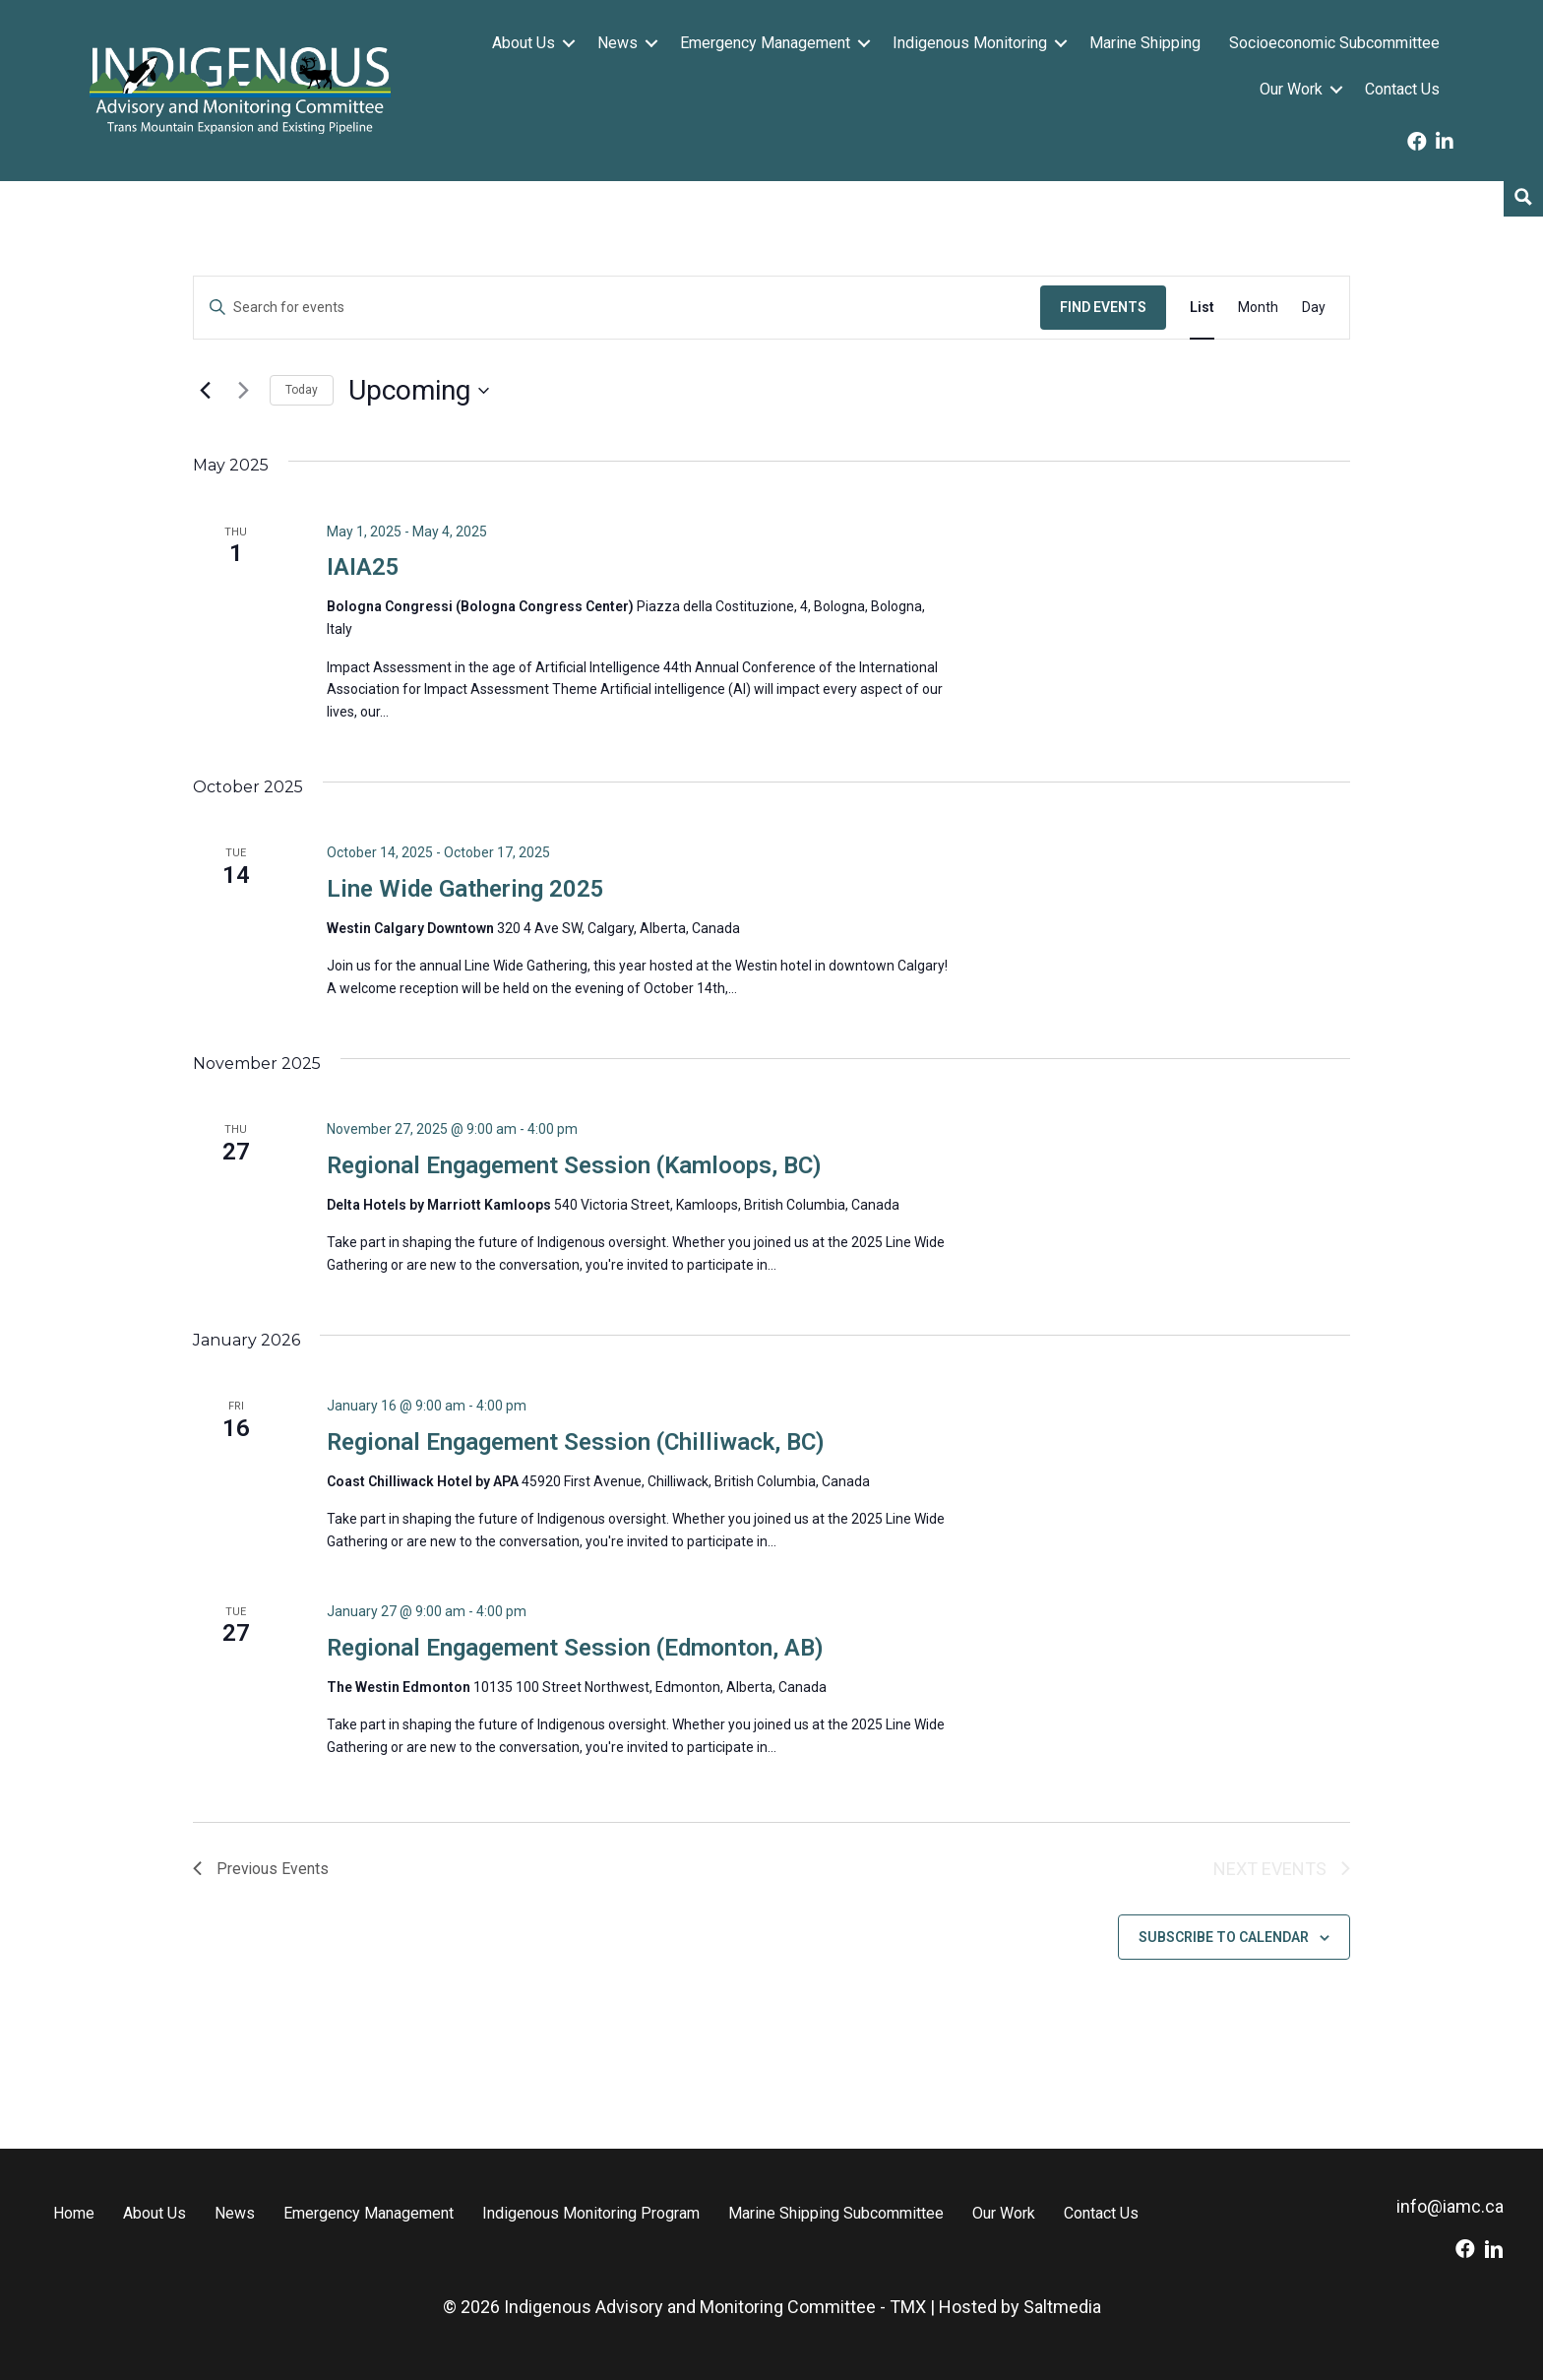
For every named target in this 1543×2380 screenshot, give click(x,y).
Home (73, 2213)
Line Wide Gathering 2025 (465, 889)
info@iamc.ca (1450, 2206)
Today (301, 390)
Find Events (1103, 307)
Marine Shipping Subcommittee (836, 2213)
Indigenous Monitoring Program (591, 2213)
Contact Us (1402, 89)
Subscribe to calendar (1224, 1937)
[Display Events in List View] (1202, 308)
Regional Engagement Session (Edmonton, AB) (575, 1647)
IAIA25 (363, 567)
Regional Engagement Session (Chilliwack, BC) (576, 1442)
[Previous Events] (204, 391)
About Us (523, 42)
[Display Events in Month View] (1258, 308)
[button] (569, 43)
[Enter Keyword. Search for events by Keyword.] (617, 308)
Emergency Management (765, 42)
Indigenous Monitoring (970, 42)
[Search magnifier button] (1523, 197)
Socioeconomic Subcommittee (1334, 42)
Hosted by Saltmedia (1020, 2306)
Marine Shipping (1145, 42)
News (617, 42)
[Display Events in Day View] (1314, 308)
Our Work (1291, 89)
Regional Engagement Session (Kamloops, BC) (574, 1165)
